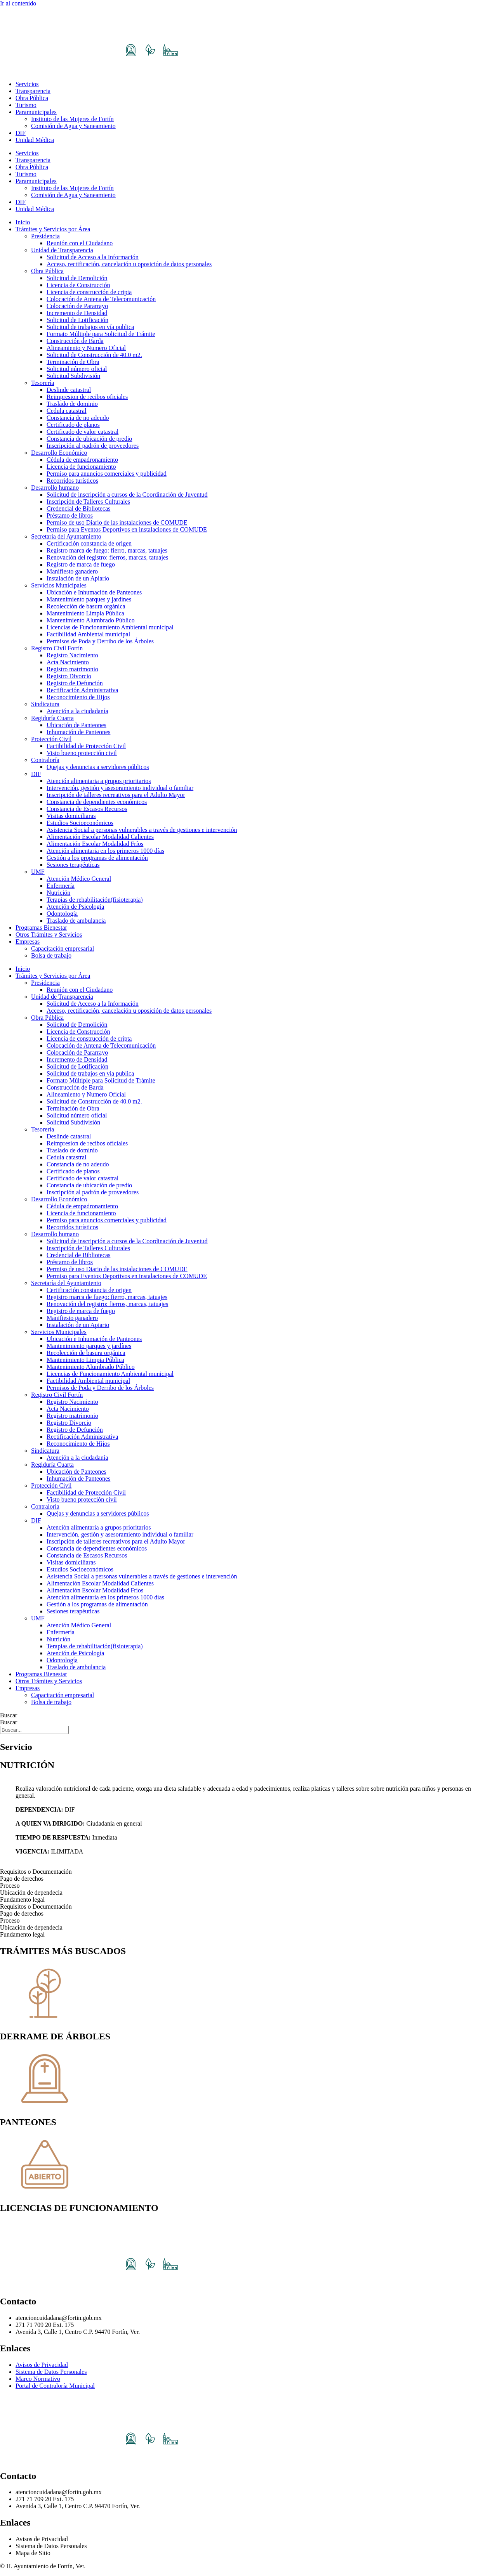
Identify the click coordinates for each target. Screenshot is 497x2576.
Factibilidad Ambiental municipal (88, 634)
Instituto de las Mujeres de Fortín (72, 119)
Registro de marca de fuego (81, 564)
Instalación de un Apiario (78, 578)
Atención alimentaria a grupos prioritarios (99, 781)
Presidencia (45, 236)
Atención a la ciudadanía (77, 711)
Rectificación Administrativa (82, 690)
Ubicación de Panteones (76, 725)
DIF (21, 133)
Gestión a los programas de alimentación (97, 857)
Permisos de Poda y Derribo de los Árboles (100, 641)
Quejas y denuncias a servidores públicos (98, 767)
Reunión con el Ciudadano (80, 243)
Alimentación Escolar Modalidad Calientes (100, 836)
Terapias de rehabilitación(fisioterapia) (95, 899)
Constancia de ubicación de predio (89, 438)
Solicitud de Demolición (77, 278)
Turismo (26, 105)
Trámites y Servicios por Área (53, 229)
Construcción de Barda (75, 341)
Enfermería (61, 885)
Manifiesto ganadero (72, 571)
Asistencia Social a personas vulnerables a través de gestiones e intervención (142, 829)
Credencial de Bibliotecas (78, 508)
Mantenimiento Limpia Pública (85, 613)
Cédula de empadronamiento (82, 459)
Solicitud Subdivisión (73, 375)
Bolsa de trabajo (51, 955)
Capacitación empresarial (62, 948)
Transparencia (33, 91)
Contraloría (45, 760)
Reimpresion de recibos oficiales (87, 396)
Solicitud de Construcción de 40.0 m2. (94, 355)
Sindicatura (45, 704)
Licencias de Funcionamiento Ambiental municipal (110, 627)
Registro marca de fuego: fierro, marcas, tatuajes (107, 550)
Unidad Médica (35, 140)
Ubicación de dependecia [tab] (31, 1892)
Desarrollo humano (55, 487)
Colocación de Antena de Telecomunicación (101, 299)
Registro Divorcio (69, 676)
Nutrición (58, 892)
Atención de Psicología (75, 906)
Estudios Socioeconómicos (80, 822)
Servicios (27, 84)
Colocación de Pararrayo (77, 306)
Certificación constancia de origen (89, 543)
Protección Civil (51, 739)
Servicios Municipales (59, 585)
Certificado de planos (73, 424)
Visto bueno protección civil (82, 753)
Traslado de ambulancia (76, 920)
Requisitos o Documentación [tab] (36, 1871)
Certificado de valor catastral (82, 431)
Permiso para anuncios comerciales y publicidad (107, 473)
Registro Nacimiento (72, 655)
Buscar (8, 1715)
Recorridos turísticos (72, 480)
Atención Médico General (79, 878)
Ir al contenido (18, 3)
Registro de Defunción (75, 683)
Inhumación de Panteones (78, 732)
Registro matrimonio (72, 669)
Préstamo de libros (70, 515)
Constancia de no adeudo (78, 417)
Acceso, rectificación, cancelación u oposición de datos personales (129, 264)
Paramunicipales (36, 112)
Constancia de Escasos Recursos (87, 809)
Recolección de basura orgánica (86, 606)
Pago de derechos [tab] (21, 1878)
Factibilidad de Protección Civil (86, 746)
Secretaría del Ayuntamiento (66, 536)
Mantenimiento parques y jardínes (89, 599)
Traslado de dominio (72, 403)
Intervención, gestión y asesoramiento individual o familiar (120, 788)
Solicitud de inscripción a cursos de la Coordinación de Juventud (127, 494)
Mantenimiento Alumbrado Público (91, 620)
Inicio (23, 222)
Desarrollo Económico (59, 452)
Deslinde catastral (69, 389)
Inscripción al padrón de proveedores (93, 445)
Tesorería (42, 382)
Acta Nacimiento (68, 662)
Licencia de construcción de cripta (89, 292)
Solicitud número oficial (77, 369)
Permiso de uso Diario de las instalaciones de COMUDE (117, 522)
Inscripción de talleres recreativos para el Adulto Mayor (116, 795)
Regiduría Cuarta (52, 718)
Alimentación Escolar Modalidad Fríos (95, 843)
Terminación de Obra (73, 362)
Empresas (28, 941)
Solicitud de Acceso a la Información (93, 257)
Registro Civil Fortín (57, 648)
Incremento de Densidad (77, 313)
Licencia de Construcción (78, 285)
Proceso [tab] (10, 1885)
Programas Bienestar (41, 927)
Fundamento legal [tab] (22, 1899)
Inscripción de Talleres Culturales (88, 501)
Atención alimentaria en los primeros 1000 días (105, 850)
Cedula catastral (67, 410)
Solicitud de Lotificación (77, 320)
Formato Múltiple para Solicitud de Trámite (101, 334)
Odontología (62, 913)
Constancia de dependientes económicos (97, 802)
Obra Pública (32, 98)
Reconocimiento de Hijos (78, 697)
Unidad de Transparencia (62, 250)
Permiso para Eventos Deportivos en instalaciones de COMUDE (127, 529)
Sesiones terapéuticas (73, 864)
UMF (38, 871)
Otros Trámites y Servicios (49, 934)
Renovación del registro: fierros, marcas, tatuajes (107, 557)
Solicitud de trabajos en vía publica (90, 327)
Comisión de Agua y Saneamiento (73, 126)
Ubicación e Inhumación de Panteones (94, 592)
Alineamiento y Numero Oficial (86, 348)
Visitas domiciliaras (71, 815)
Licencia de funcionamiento (81, 466)
